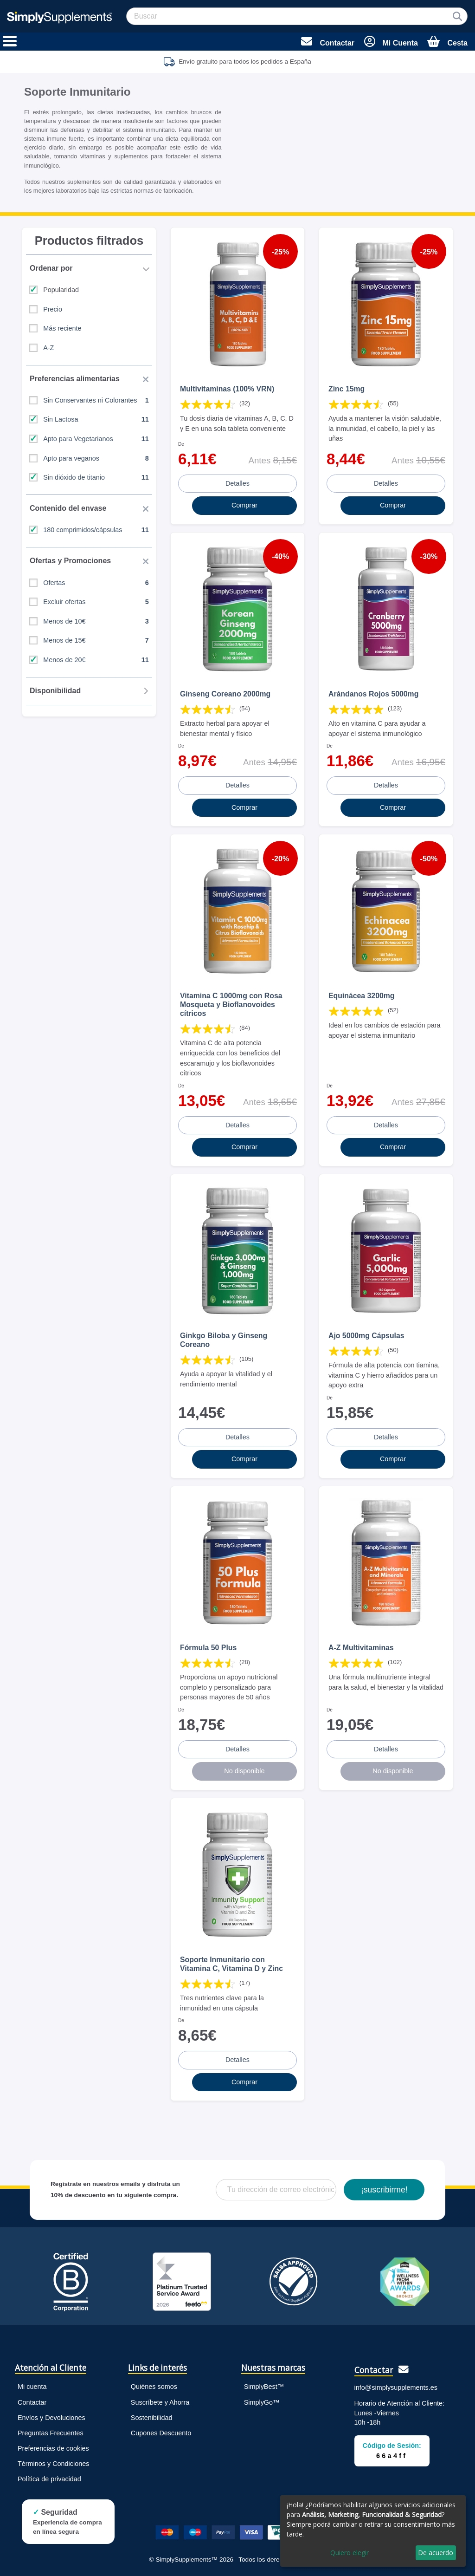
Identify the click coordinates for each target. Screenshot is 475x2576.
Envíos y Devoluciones (51, 2417)
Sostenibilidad (152, 2417)
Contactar (32, 2402)
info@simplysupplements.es (395, 2387)
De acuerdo (435, 2552)
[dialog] (373, 2531)
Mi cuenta (32, 2386)
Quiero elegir (349, 2552)
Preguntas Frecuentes (50, 2433)
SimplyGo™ (262, 2402)
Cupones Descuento (161, 2433)
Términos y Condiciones (53, 2463)
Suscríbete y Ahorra (160, 2402)
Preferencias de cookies (53, 2448)
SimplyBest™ (264, 2386)
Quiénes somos (154, 2386)
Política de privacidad (49, 2479)
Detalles (237, 483)
